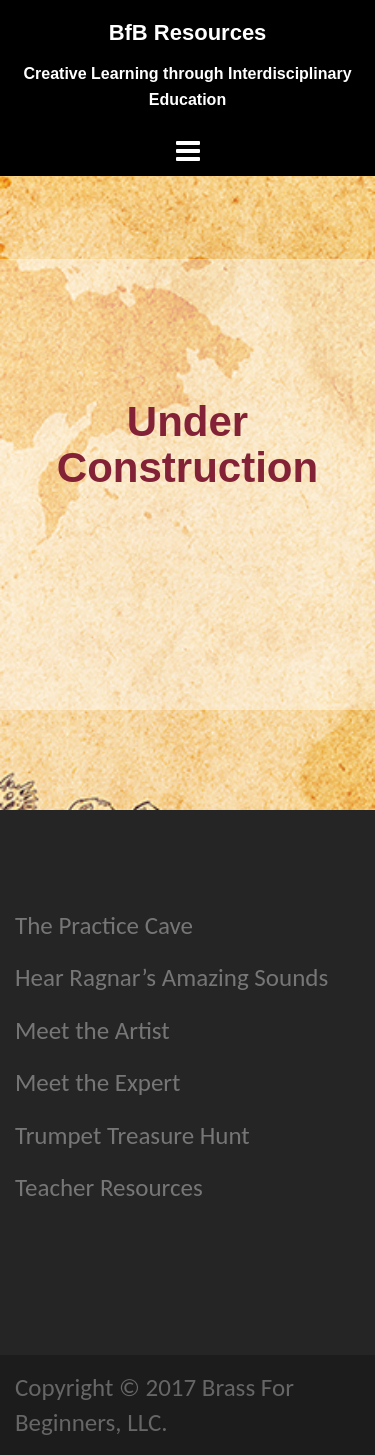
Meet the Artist (92, 1030)
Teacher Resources (109, 1187)
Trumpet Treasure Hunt (132, 1135)
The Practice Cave (104, 925)
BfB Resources (188, 32)
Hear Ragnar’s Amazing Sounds (171, 977)
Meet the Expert (97, 1082)
